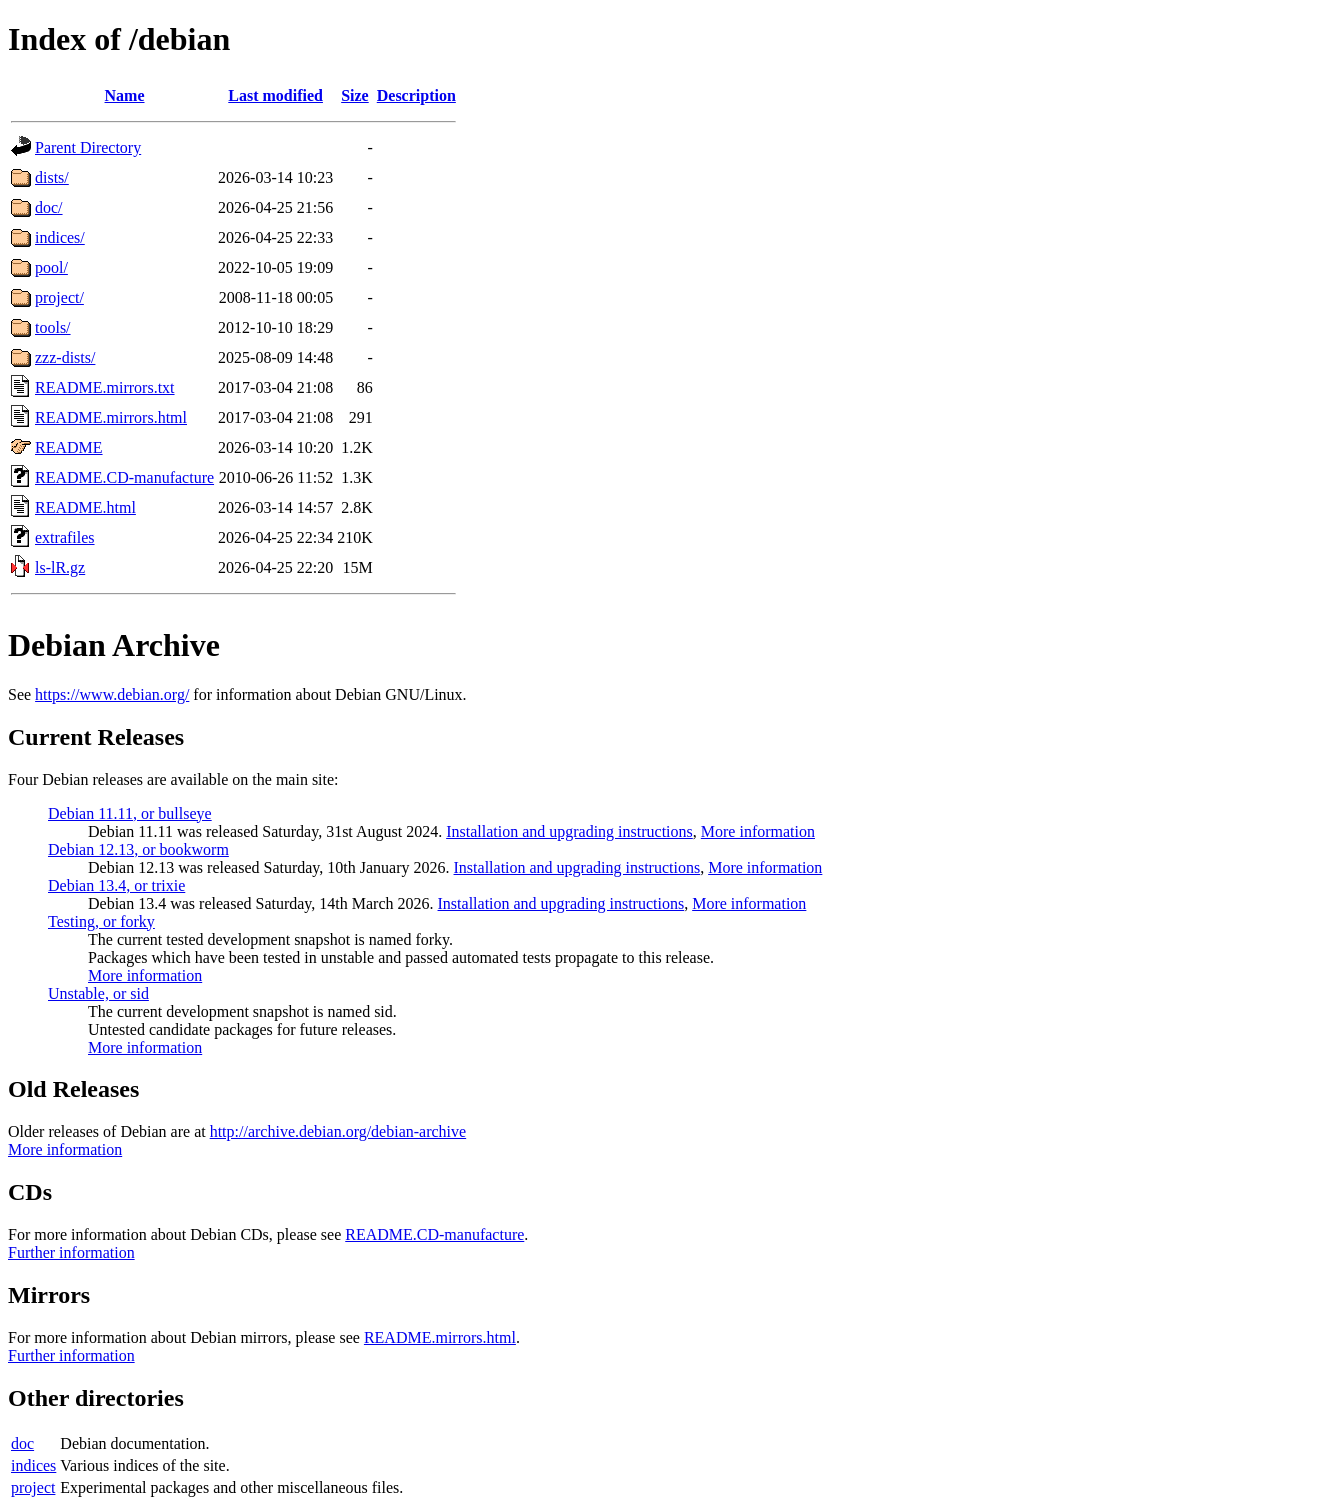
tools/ (53, 327)
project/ (59, 297)
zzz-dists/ (65, 357)
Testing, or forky (101, 921)
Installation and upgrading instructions (569, 831)
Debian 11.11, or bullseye (130, 813)
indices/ (60, 237)
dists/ (52, 177)
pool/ (51, 267)
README (69, 447)
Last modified (275, 95)
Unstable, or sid (98, 993)
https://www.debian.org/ (112, 694)
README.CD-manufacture (124, 477)
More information (758, 831)
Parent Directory (88, 147)
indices (33, 1465)
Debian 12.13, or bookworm (138, 849)
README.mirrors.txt (105, 387)
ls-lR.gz (60, 567)
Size (355, 95)
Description (416, 95)
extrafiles (65, 537)
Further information (71, 1252)
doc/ (49, 207)
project (33, 1487)
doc (22, 1443)
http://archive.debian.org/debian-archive (338, 1131)
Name (125, 95)
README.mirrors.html (111, 417)
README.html (85, 507)
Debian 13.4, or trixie (116, 885)
